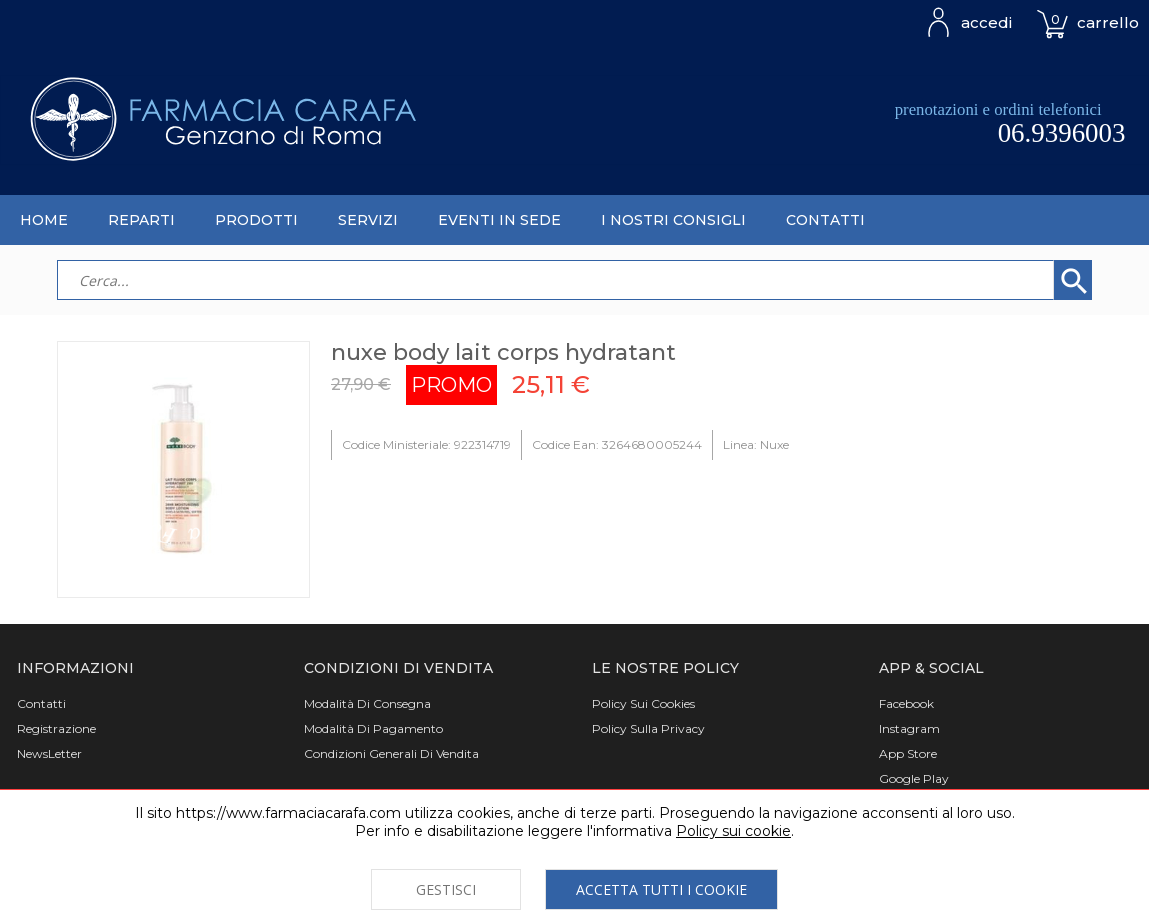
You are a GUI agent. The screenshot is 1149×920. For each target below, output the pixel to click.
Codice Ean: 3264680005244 (617, 444)
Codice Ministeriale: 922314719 (426, 444)
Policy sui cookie (733, 831)
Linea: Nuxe (756, 444)
